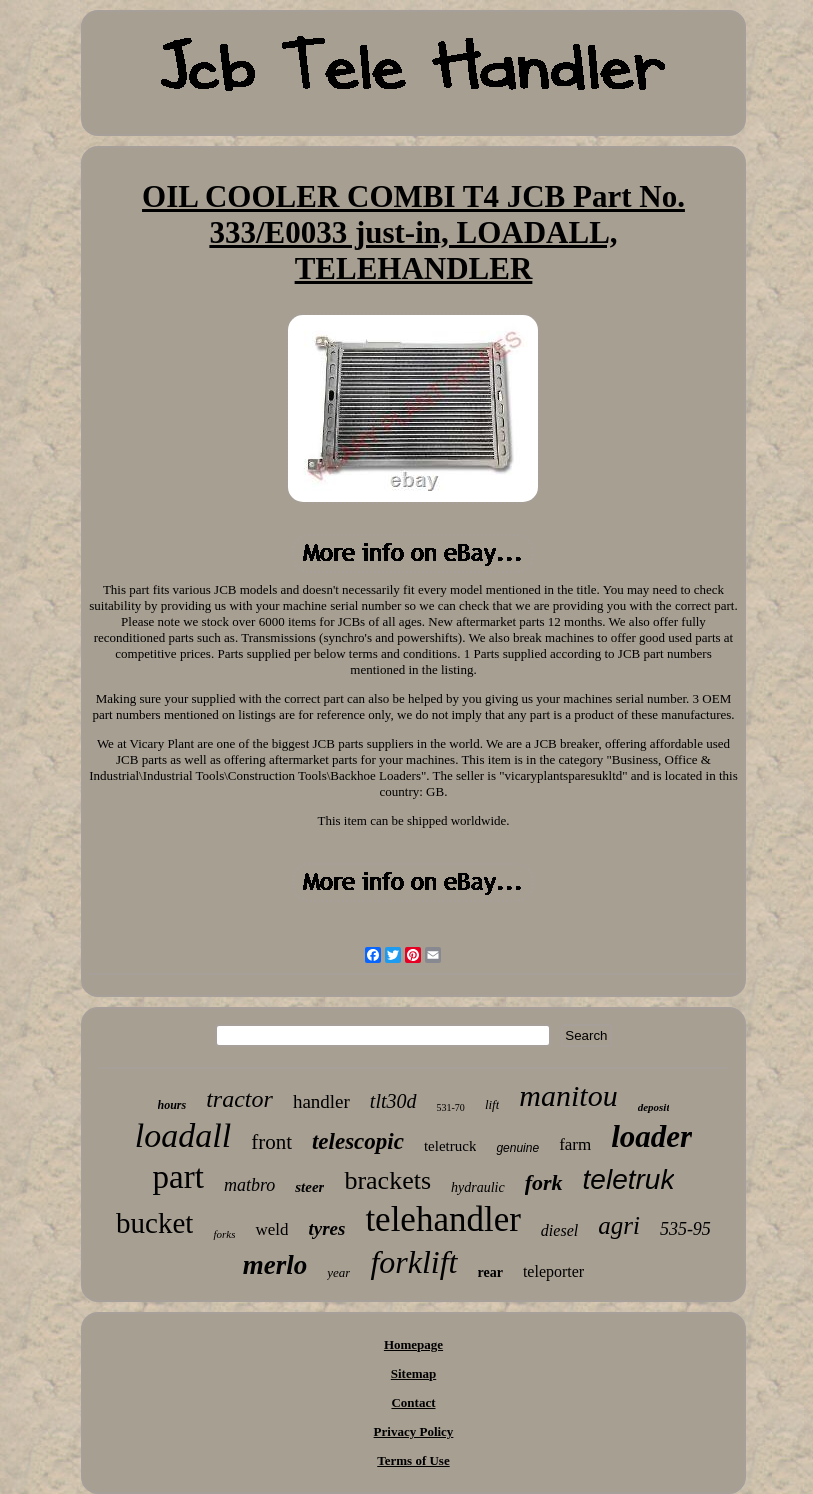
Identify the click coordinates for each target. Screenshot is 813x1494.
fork (544, 1182)
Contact (413, 1402)
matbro (249, 1185)
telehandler (442, 1219)
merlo (275, 1265)
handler (321, 1101)
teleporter (553, 1271)
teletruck (450, 1146)
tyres (326, 1228)
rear (490, 1272)
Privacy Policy (414, 1431)
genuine (517, 1148)
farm (575, 1144)
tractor (239, 1099)
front (271, 1142)
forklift (413, 1262)
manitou (568, 1095)
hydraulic (478, 1187)
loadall (183, 1135)
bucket (154, 1223)
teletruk (629, 1179)
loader (651, 1136)
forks (224, 1234)
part (178, 1177)
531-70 (451, 1107)
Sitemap (414, 1373)
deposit (654, 1107)
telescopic (358, 1141)
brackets (387, 1180)
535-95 (685, 1229)
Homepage (413, 1344)
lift (492, 1104)
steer (309, 1187)
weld (271, 1229)
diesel (559, 1230)
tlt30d (393, 1101)
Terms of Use (413, 1460)
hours (172, 1105)
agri (619, 1225)
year (338, 1272)
